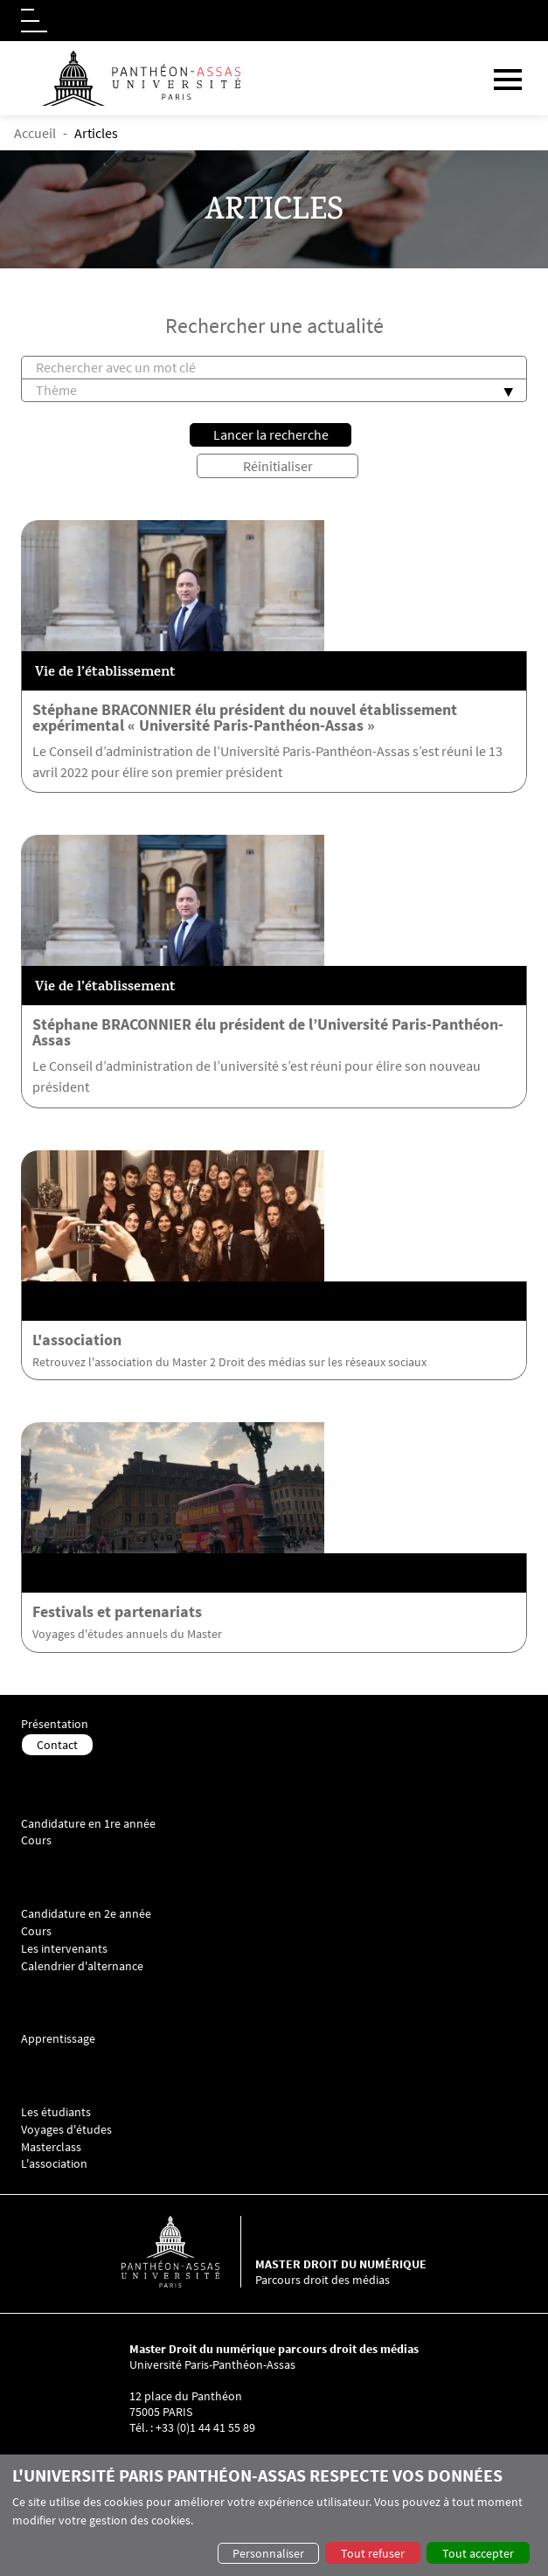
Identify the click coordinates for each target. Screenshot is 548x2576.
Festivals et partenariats (117, 1612)
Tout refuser (373, 2553)
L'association (76, 1340)
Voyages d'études (66, 2129)
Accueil (35, 133)
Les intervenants (64, 1948)
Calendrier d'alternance (82, 1966)
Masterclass (51, 2147)
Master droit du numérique (341, 2264)
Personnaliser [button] (268, 2553)
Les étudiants (56, 2112)
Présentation (54, 1724)
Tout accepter (478, 2553)
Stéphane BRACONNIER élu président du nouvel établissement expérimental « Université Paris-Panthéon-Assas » (244, 717)
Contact (57, 1745)
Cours (36, 1840)
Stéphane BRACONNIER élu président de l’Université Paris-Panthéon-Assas (267, 1032)
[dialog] (274, 2515)
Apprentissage (58, 2038)
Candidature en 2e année (86, 1913)
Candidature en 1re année (88, 1823)
